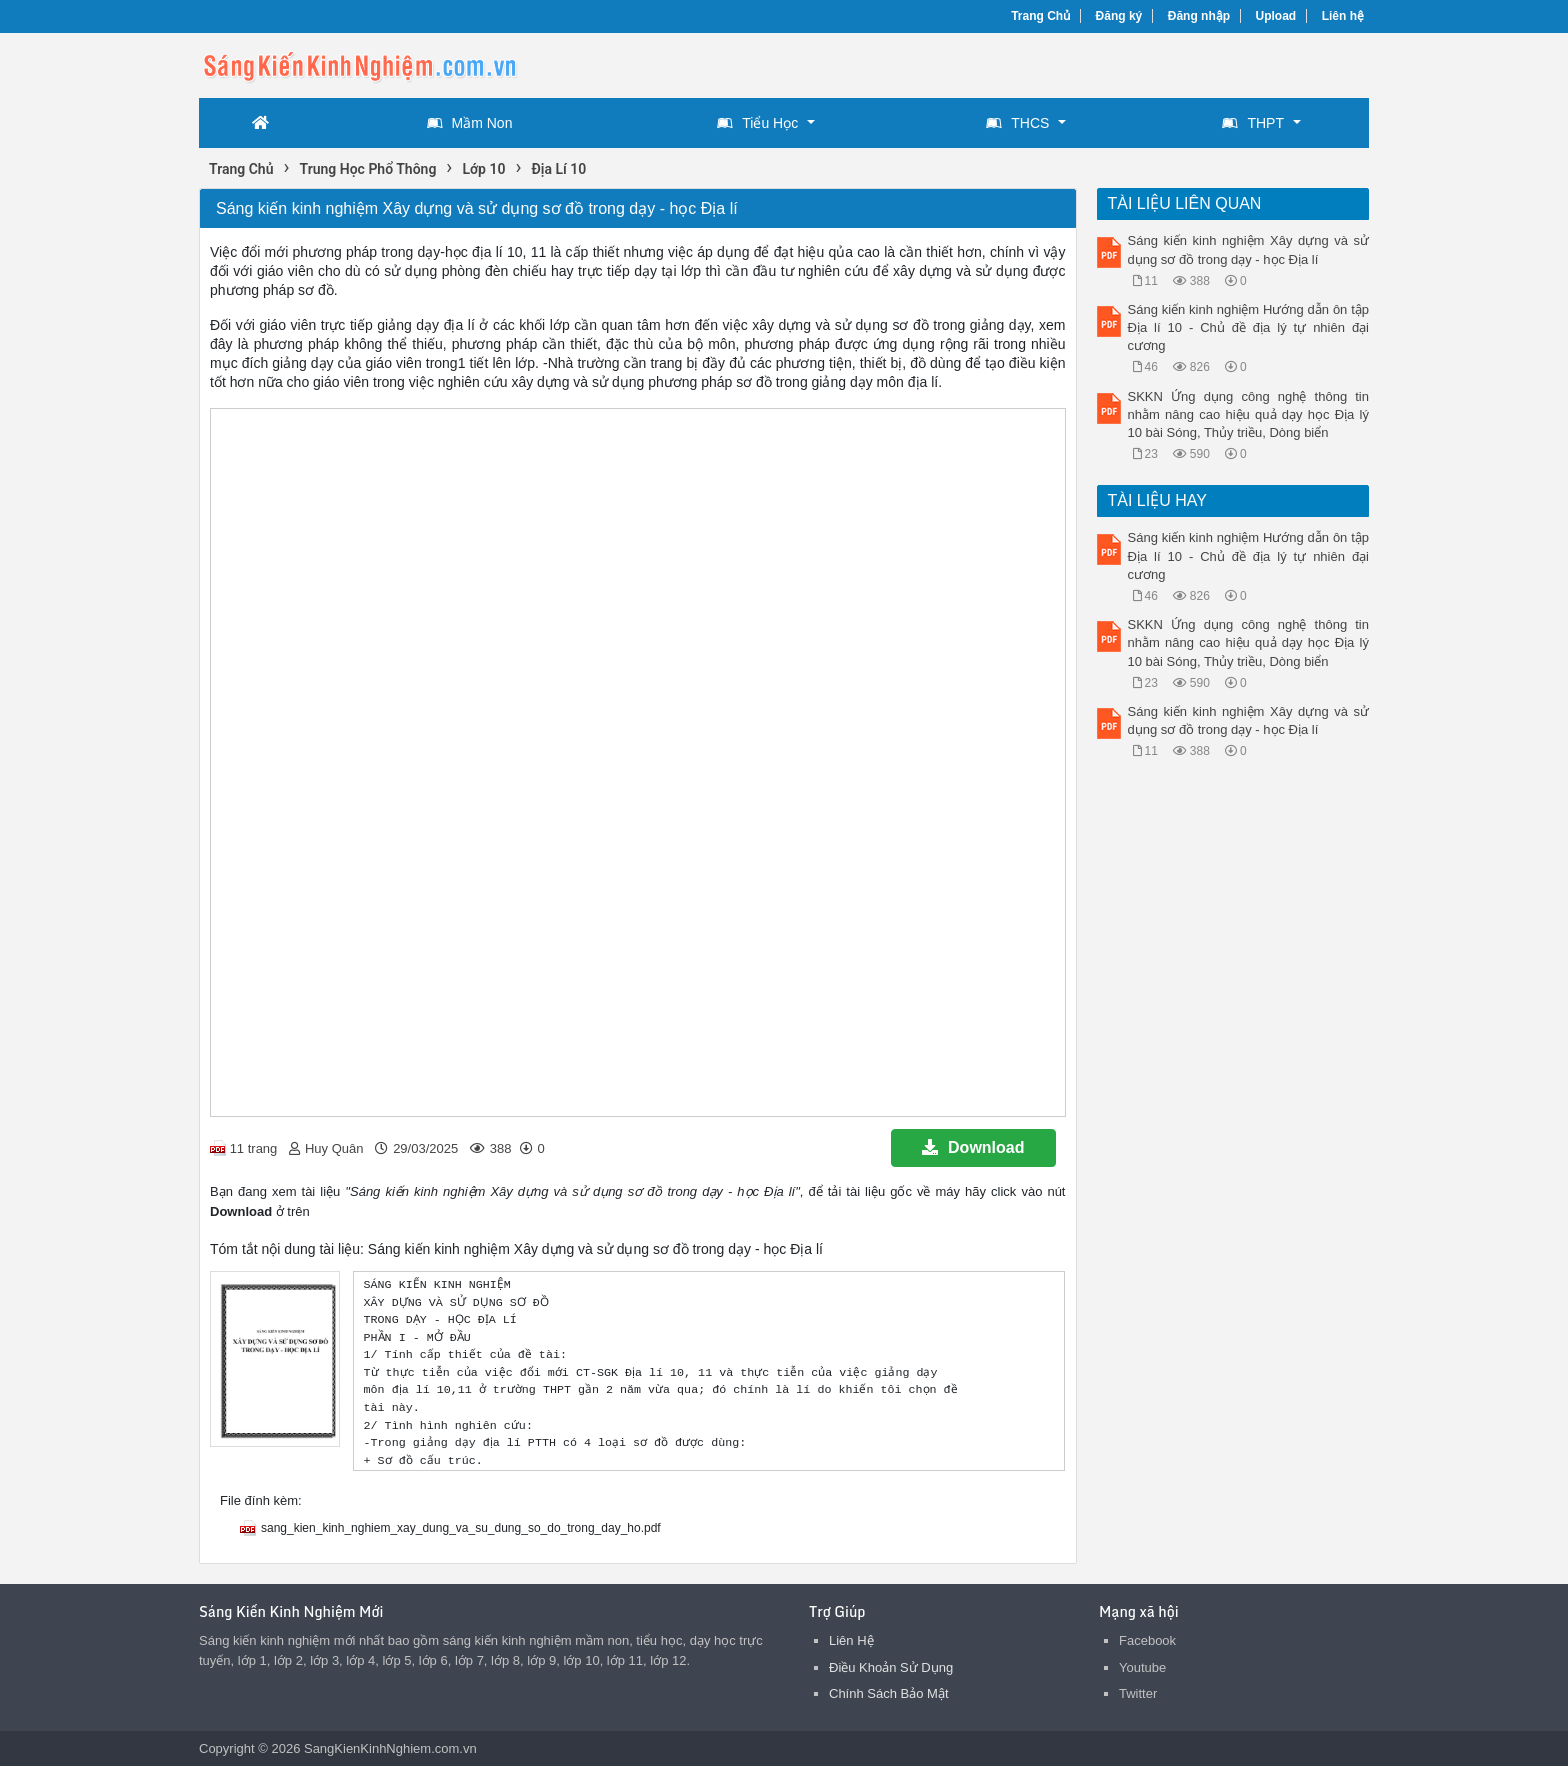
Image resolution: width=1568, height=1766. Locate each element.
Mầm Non (470, 123)
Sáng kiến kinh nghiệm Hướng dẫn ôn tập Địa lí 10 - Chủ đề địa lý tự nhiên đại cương (1249, 327)
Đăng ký (1119, 16)
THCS (1017, 123)
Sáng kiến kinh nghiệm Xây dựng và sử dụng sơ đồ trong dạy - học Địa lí (1249, 249)
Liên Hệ (851, 1640)
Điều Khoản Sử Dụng (891, 1667)
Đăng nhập (1199, 16)
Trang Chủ (1040, 16)
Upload (1276, 16)
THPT (1253, 123)
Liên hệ (1343, 16)
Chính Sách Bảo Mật (889, 1693)
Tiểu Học (757, 123)
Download (973, 1147)
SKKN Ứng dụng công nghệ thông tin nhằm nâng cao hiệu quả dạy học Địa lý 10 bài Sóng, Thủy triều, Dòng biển (1249, 414)
